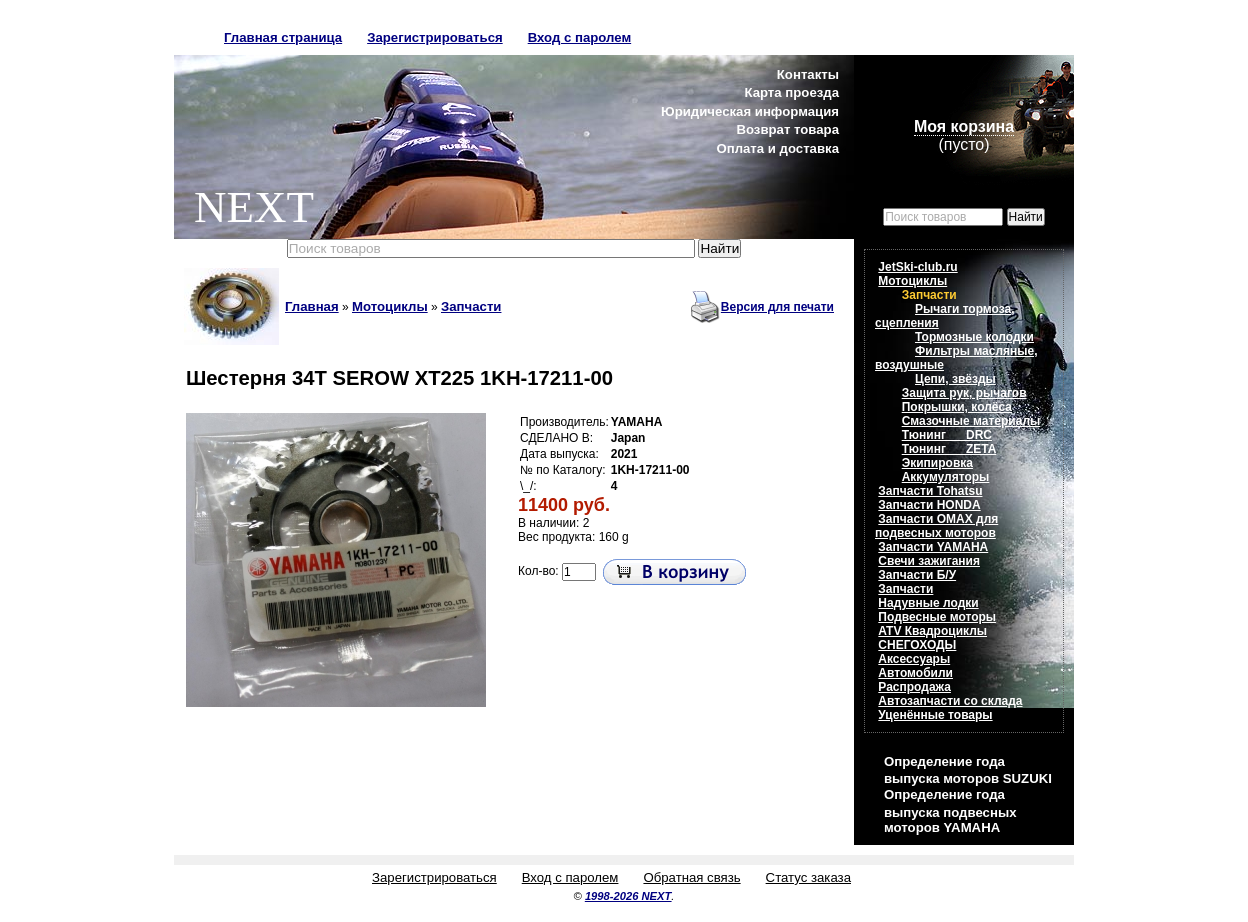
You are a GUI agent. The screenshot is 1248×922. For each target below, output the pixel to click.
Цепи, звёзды (955, 379)
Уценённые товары (935, 715)
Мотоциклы (390, 306)
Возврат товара (787, 129)
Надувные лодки (928, 603)
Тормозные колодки (974, 337)
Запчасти (471, 306)
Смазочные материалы (971, 421)
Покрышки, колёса (957, 407)
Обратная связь (691, 877)
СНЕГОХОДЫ (917, 645)
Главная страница (283, 37)
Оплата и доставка (777, 148)
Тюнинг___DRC (947, 435)
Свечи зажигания (929, 561)
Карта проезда (791, 92)
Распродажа (914, 687)
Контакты (808, 74)
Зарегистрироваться (435, 37)
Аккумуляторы (946, 477)
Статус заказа (808, 877)
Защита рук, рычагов (964, 393)
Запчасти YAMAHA (933, 547)
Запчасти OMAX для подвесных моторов (936, 526)
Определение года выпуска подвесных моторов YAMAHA (950, 810)
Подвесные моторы (937, 617)
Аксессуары (914, 659)
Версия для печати (777, 307)
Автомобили (915, 673)
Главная (312, 306)
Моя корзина (964, 126)
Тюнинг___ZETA (949, 449)
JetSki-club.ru (917, 267)
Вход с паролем (579, 37)
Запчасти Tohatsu (930, 491)
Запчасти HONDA (929, 505)
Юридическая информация (750, 111)
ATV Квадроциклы (932, 631)
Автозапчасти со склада (950, 701)
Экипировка (937, 463)
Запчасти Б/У (917, 575)
